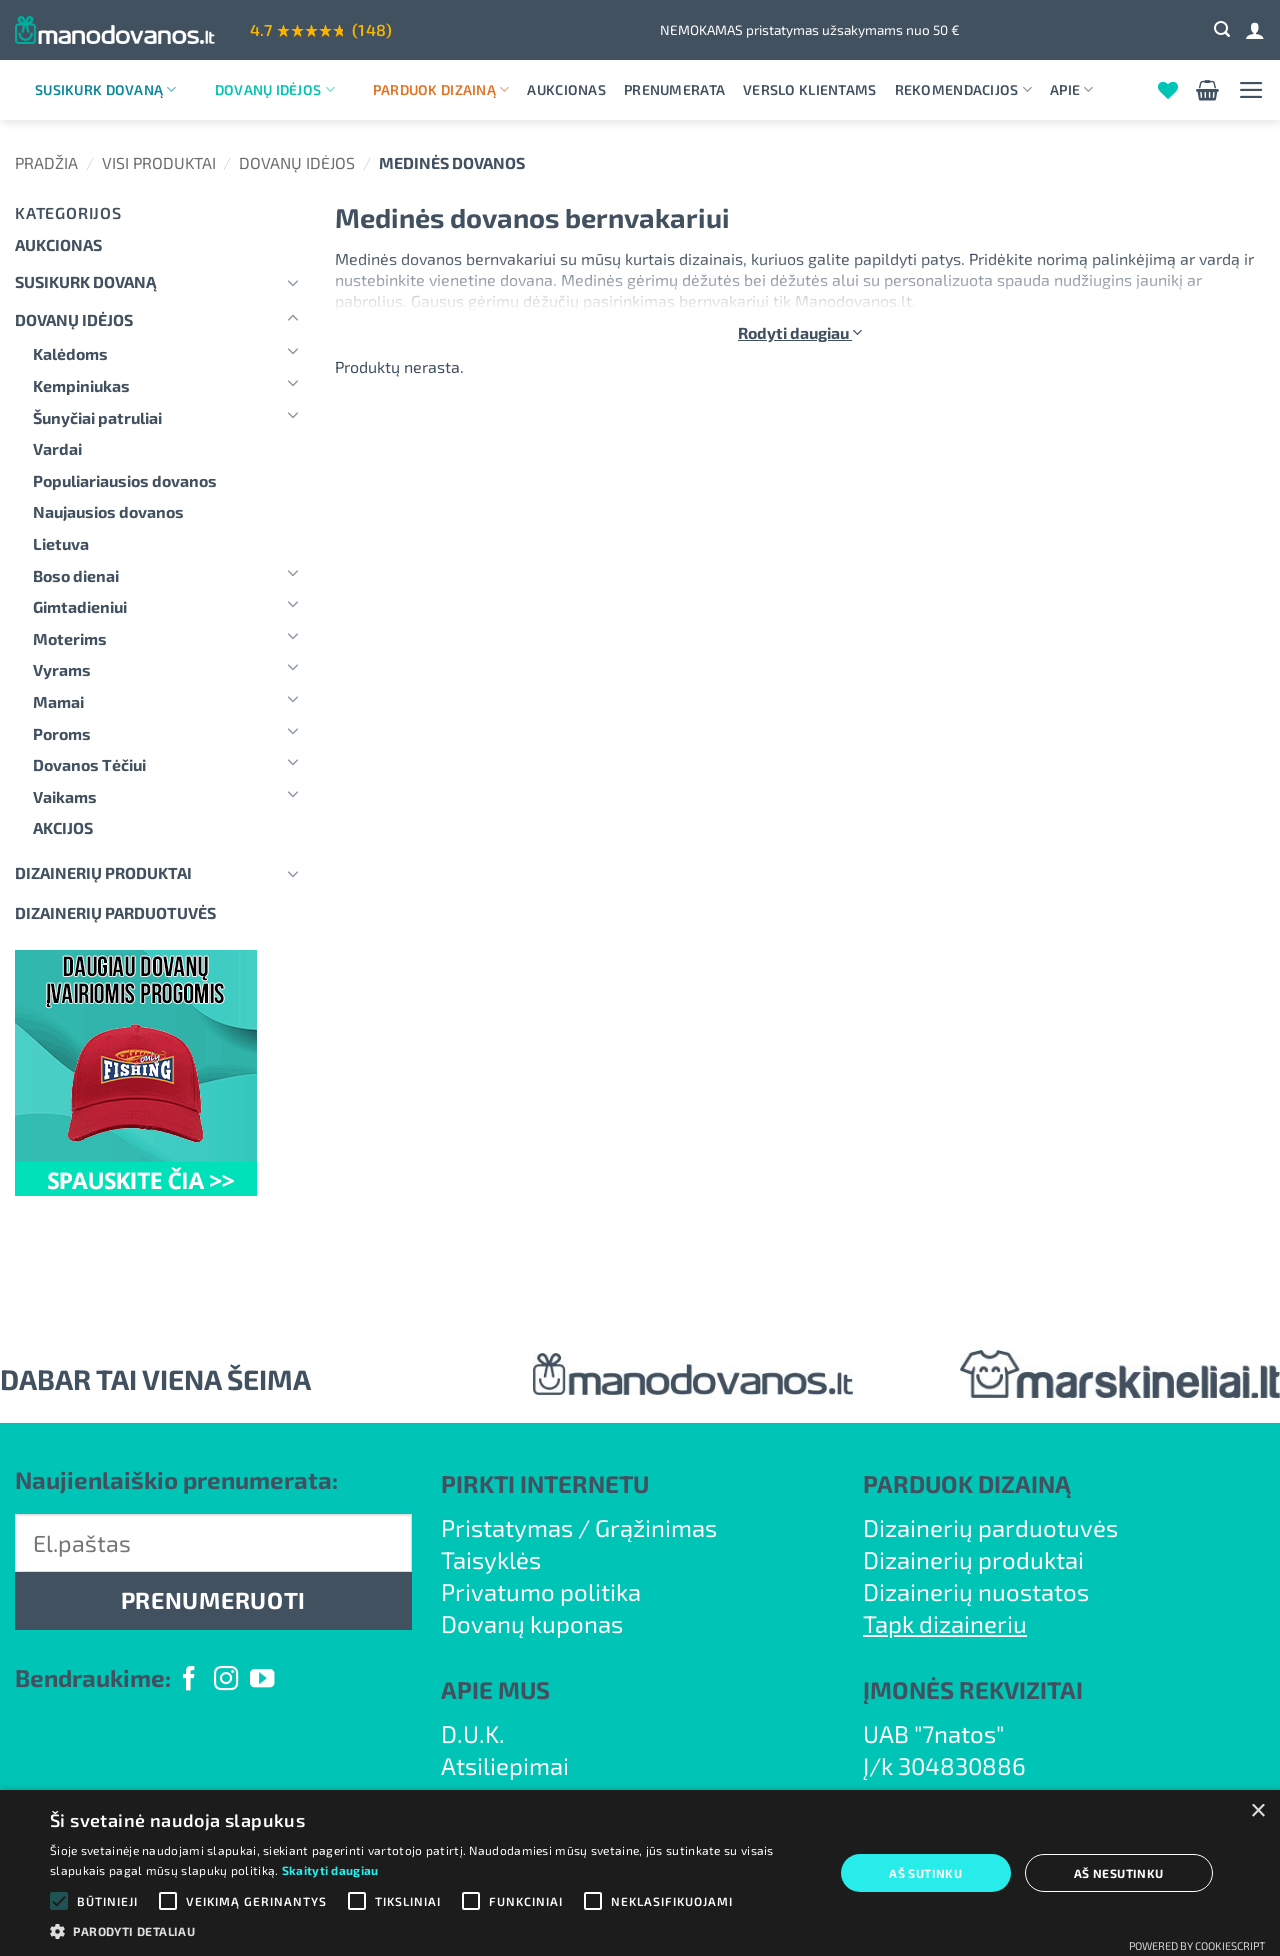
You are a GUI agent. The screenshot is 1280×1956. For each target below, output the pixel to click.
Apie (1072, 89)
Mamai (58, 701)
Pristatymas (507, 1527)
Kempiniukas (81, 385)
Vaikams (65, 796)
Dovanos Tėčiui (89, 764)
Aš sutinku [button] (925, 1873)
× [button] (1257, 1811)
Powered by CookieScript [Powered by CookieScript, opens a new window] (1197, 1945)
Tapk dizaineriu (945, 1623)
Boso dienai (76, 575)
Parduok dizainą (441, 89)
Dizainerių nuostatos (976, 1591)
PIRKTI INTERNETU (545, 1483)
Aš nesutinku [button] (1119, 1873)
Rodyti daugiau (800, 332)
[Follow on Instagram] (226, 1680)
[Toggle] (293, 282)
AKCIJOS (63, 827)
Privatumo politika (541, 1591)
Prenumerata (674, 89)
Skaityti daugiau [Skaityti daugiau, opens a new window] (330, 1870)
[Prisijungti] (1255, 30)
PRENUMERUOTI (213, 1600)
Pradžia (46, 162)
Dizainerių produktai (103, 872)
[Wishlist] (1168, 90)
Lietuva (61, 543)
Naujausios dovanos (108, 511)
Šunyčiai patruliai (97, 417)
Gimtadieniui (80, 606)
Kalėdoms (70, 353)
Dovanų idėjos (275, 89)
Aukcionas (566, 89)
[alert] (640, 1873)
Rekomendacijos (963, 89)
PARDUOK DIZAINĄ (967, 1483)
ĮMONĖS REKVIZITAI (973, 1689)
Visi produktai (159, 162)
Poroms (62, 733)
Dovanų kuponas (532, 1623)
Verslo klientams (809, 89)
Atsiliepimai (505, 1765)
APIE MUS (495, 1689)
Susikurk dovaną (106, 89)
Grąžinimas (656, 1527)
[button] (1222, 29)
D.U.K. (473, 1733)
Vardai (57, 448)
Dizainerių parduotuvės (990, 1527)
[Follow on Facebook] (189, 1680)
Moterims (70, 638)
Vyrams (62, 669)
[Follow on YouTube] (262, 1680)
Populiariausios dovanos (125, 480)
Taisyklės (491, 1559)
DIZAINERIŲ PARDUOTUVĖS (115, 912)
